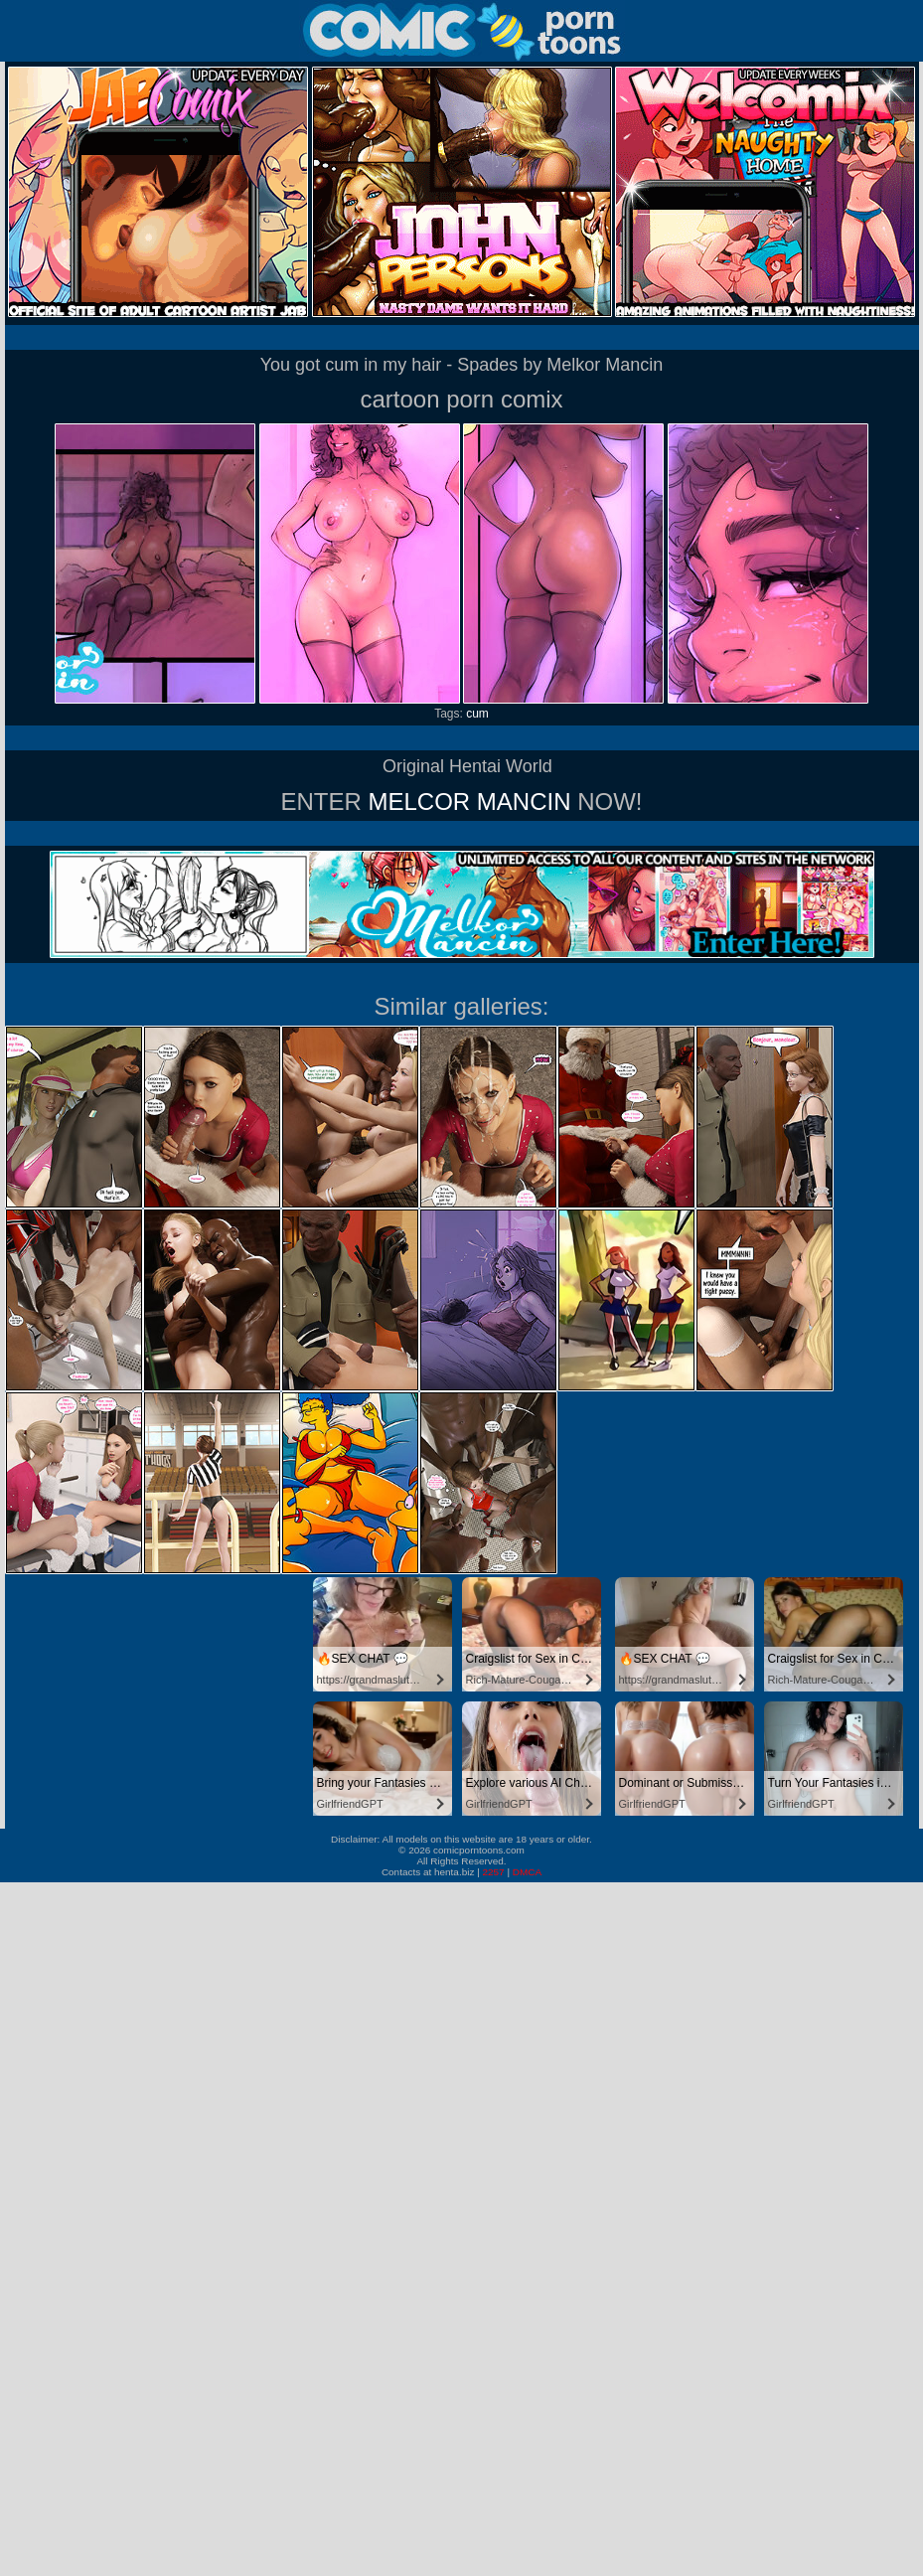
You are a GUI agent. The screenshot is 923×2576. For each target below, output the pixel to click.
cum (477, 714)
